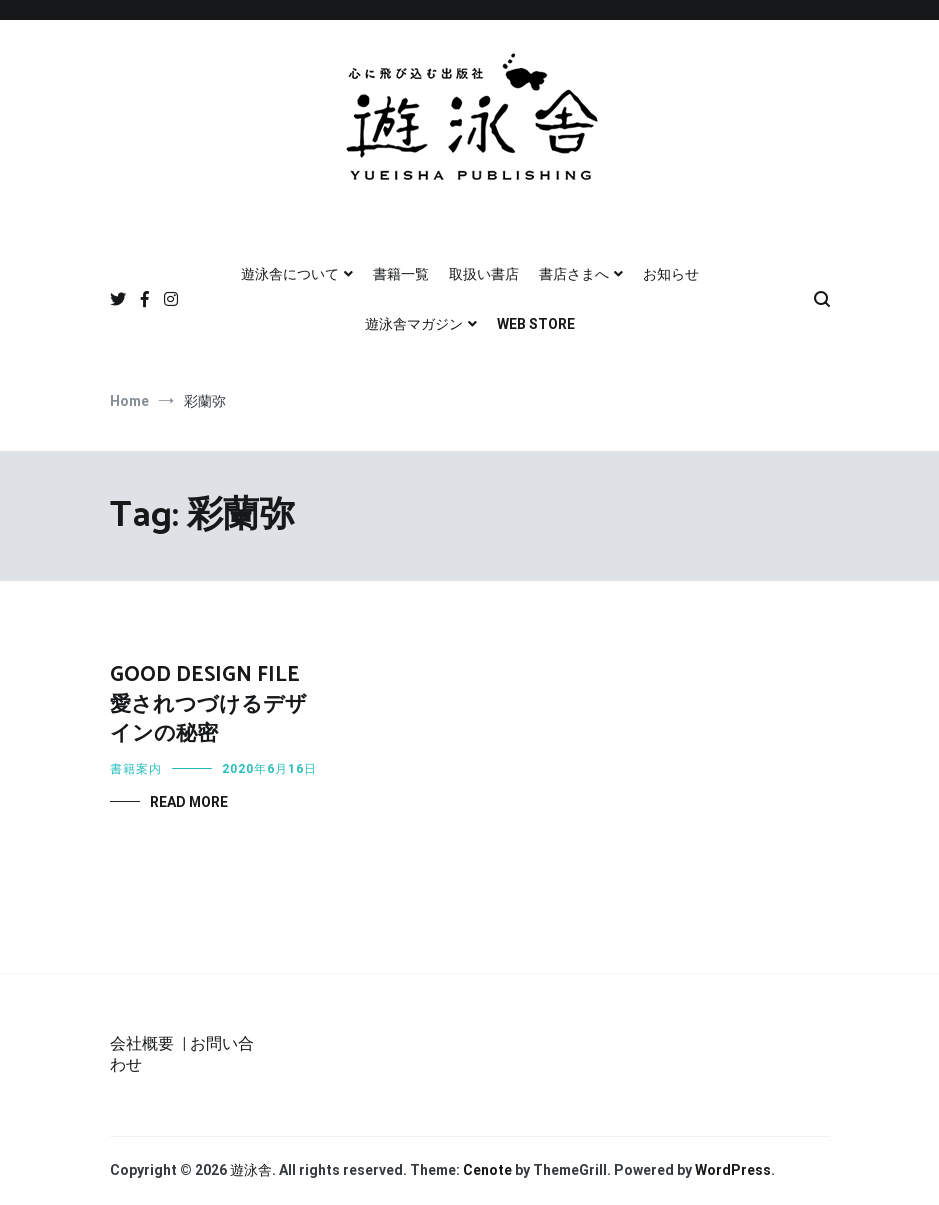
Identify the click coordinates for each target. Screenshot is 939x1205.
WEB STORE (536, 324)
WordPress (733, 1170)
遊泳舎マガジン (414, 324)
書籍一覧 (401, 274)
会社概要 (142, 1043)
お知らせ (671, 274)
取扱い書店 (484, 274)
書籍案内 (136, 769)
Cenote (487, 1170)
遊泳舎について (290, 274)
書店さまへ (574, 274)
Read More (189, 802)
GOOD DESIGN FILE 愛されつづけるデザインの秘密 (208, 704)
